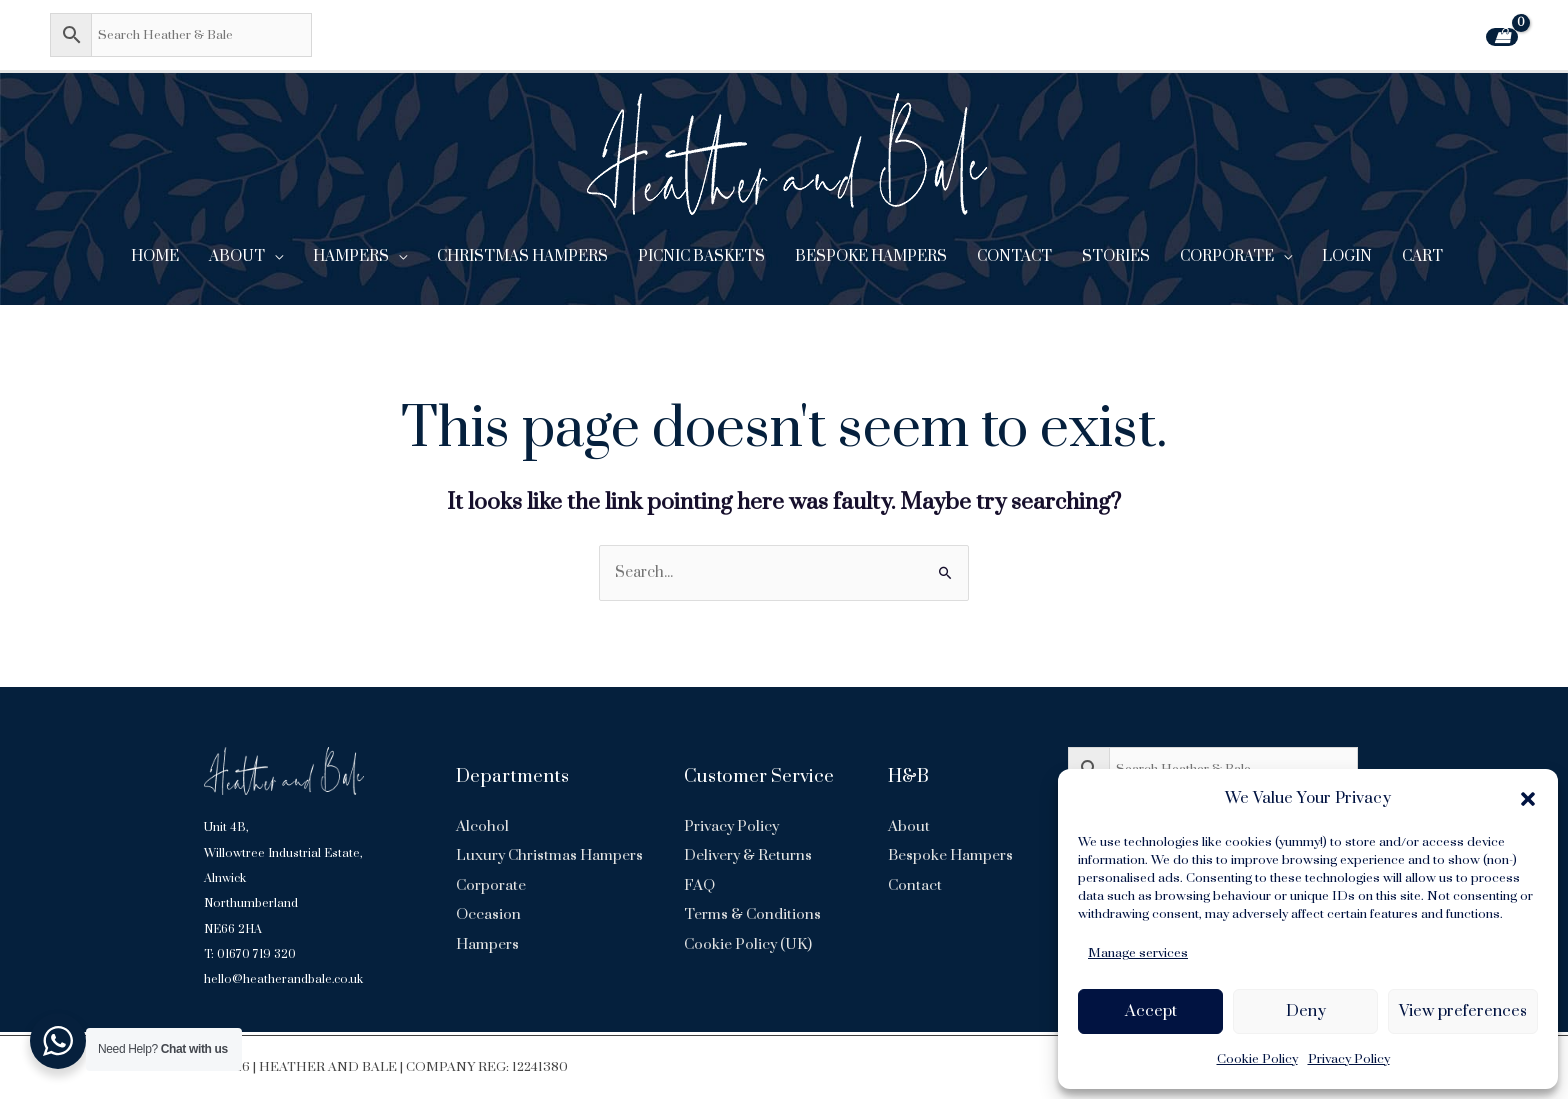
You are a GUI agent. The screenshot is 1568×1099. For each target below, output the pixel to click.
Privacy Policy (1349, 1059)
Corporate (491, 915)
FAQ (699, 885)
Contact (915, 885)
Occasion (488, 944)
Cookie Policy (1257, 1059)
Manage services (1138, 953)
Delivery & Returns (749, 856)
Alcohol (482, 826)
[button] (1528, 799)
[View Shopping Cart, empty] (1502, 36)
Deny (1306, 1011)
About (909, 826)
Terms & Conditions (752, 915)
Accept (1151, 1011)
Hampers (487, 973)
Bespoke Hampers (951, 856)
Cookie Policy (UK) (749, 944)
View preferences (1463, 1011)
